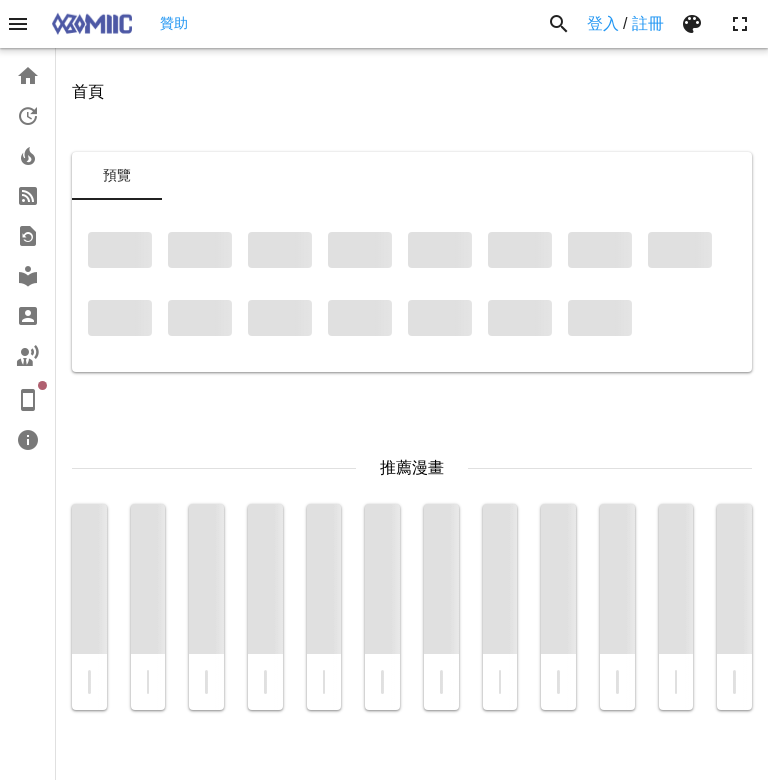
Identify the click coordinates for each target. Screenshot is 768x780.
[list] (27, 258)
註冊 (648, 23)
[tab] (117, 176)
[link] (27, 76)
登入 (603, 23)
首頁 (88, 91)
